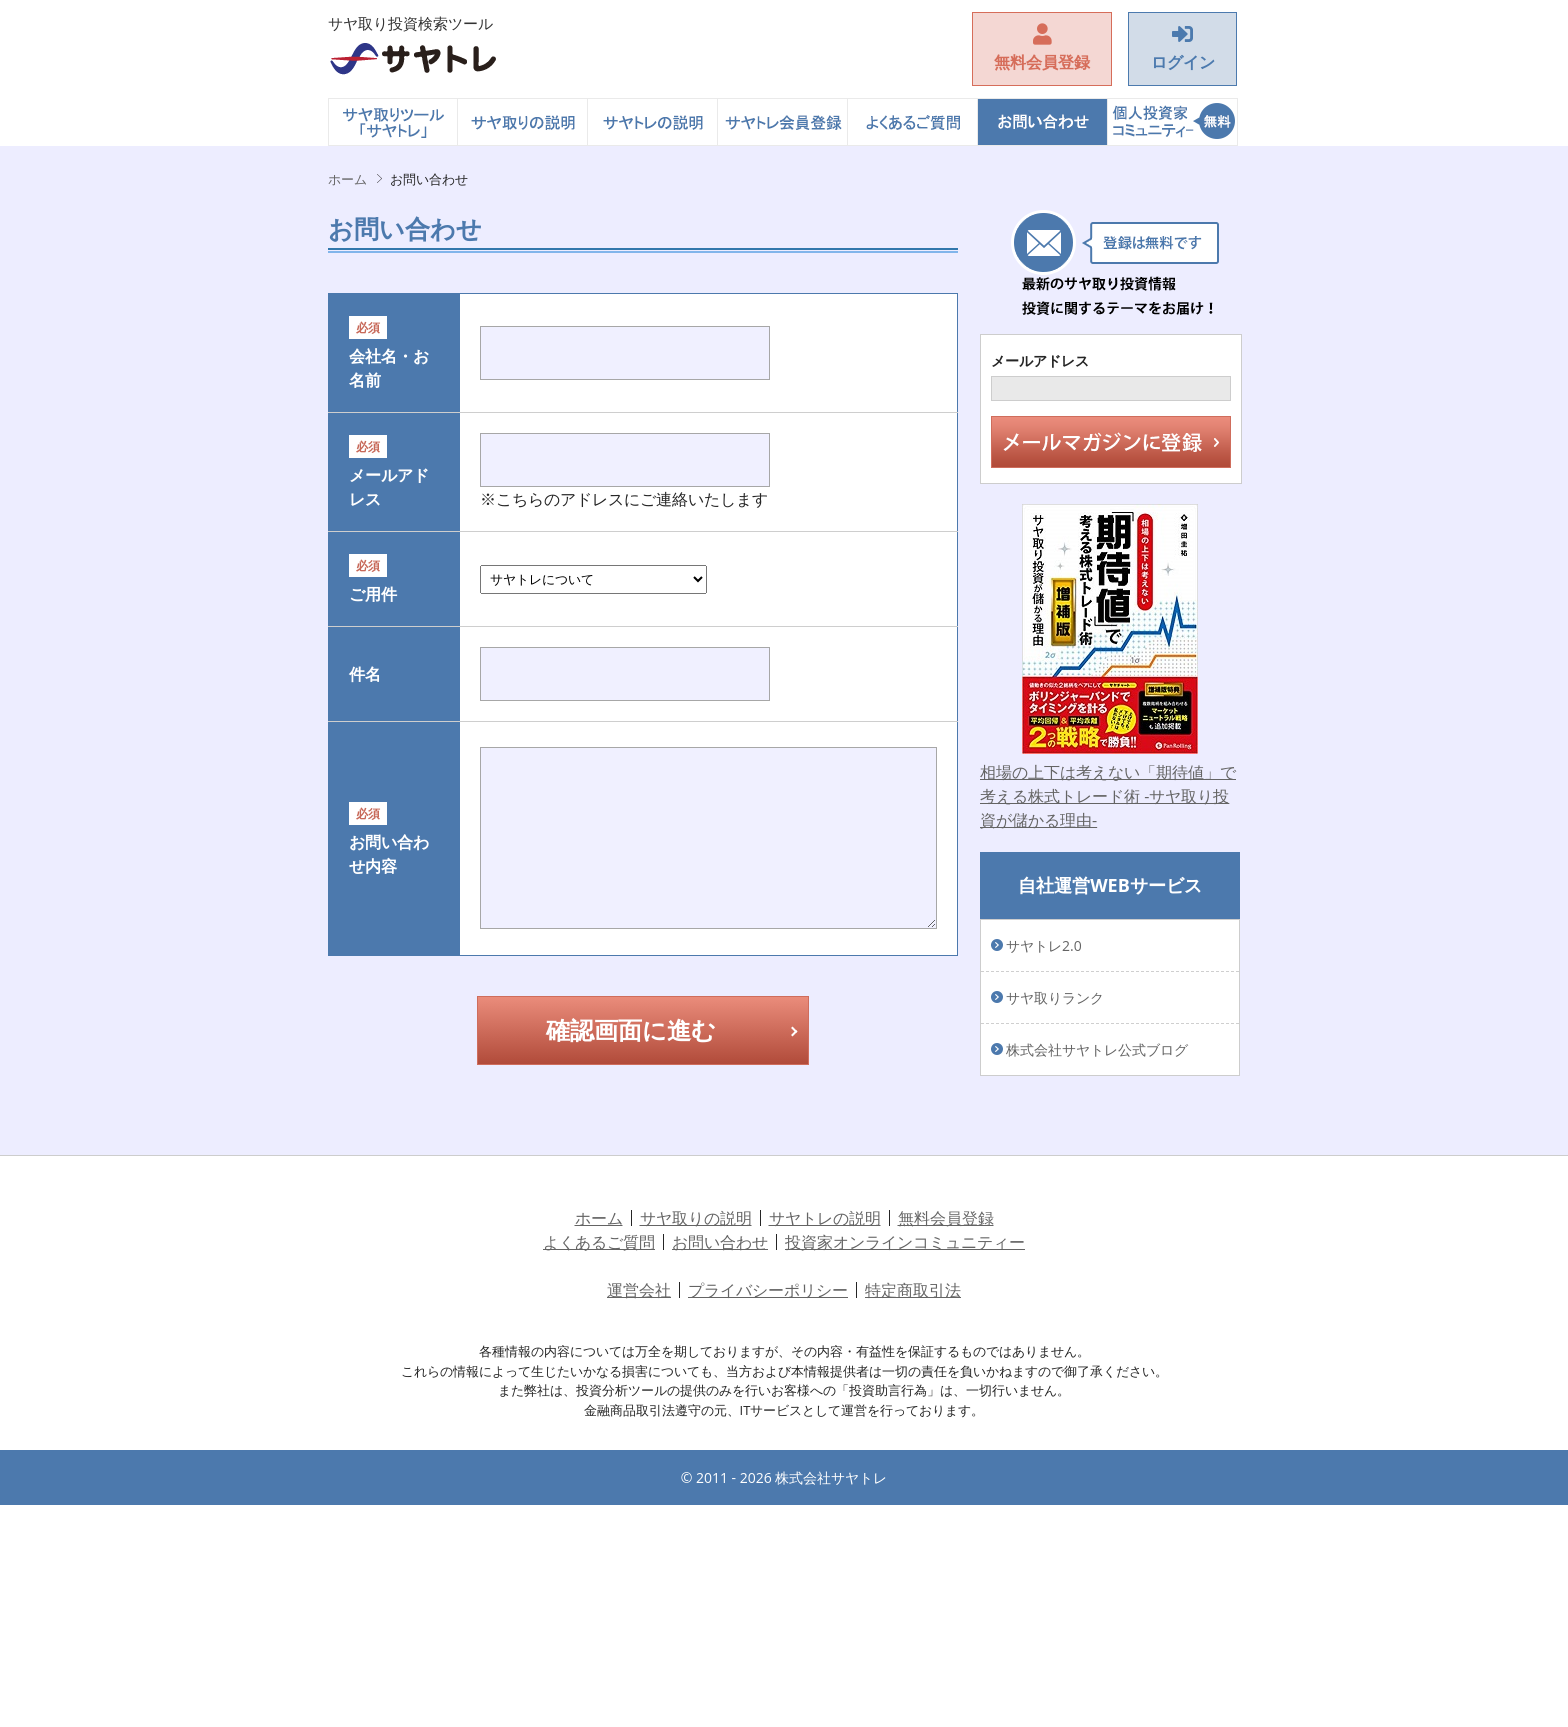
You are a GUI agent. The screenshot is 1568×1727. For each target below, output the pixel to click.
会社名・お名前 (365, 416)
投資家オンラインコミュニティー (1173, 122)
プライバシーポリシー (768, 1512)
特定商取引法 (913, 1512)
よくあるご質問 (913, 122)
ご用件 (365, 774)
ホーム (393, 122)
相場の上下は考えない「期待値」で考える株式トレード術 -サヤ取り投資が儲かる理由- (1108, 796)
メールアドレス (365, 607)
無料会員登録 (946, 1440)
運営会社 (639, 1512)
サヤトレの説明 (653, 122)
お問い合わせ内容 (365, 1073)
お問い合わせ (1043, 122)
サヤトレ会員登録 (783, 122)
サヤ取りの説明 (523, 122)
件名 (365, 866)
